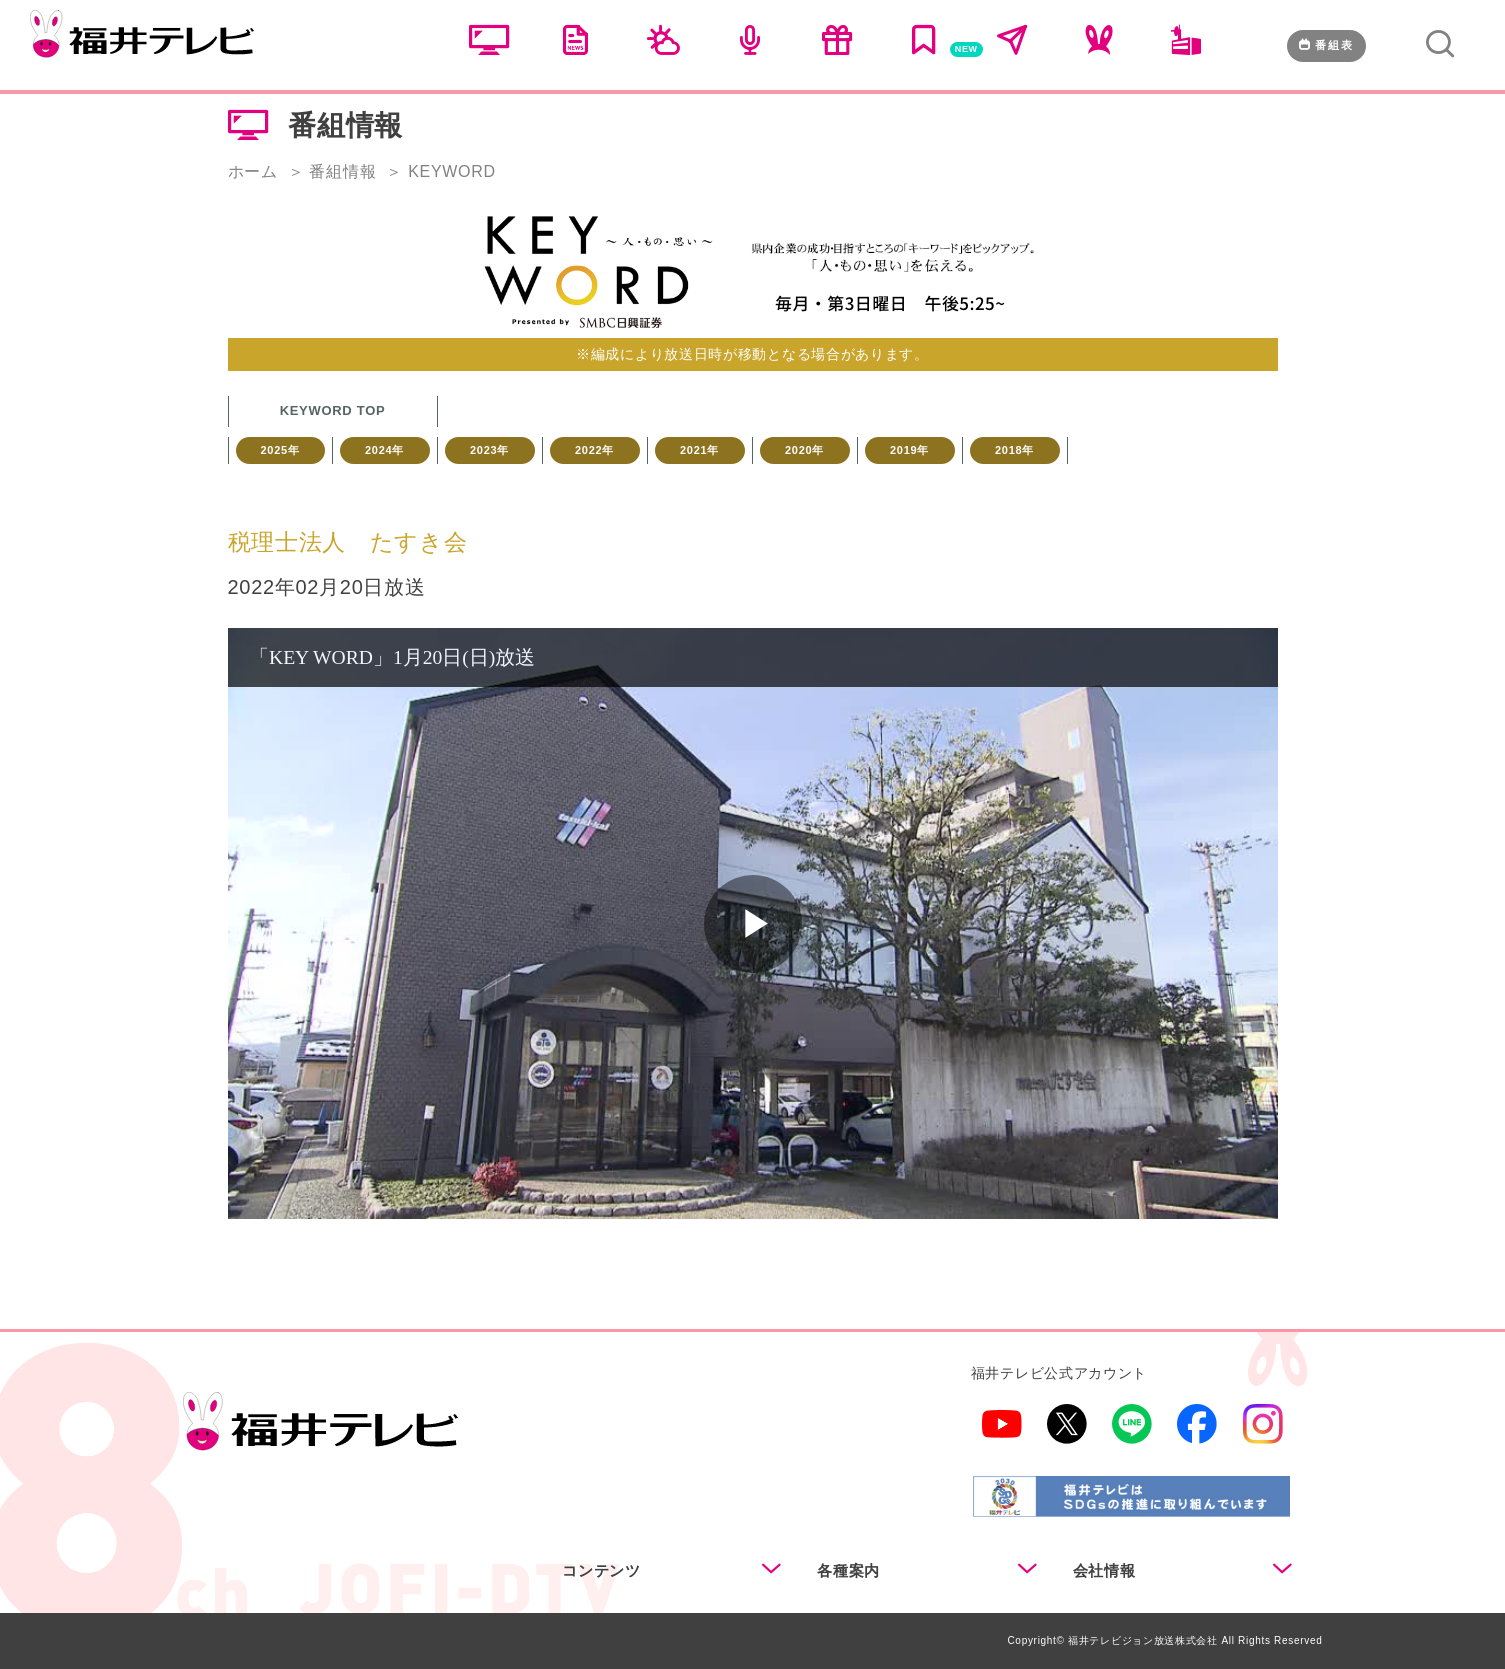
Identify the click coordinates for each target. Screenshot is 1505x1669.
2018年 (1014, 450)
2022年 (594, 450)
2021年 (699, 450)
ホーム (253, 171)
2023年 (489, 450)
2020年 (804, 450)
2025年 (280, 450)
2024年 (384, 450)
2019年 (909, 450)
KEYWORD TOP (333, 410)
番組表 (1326, 45)
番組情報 (342, 171)
